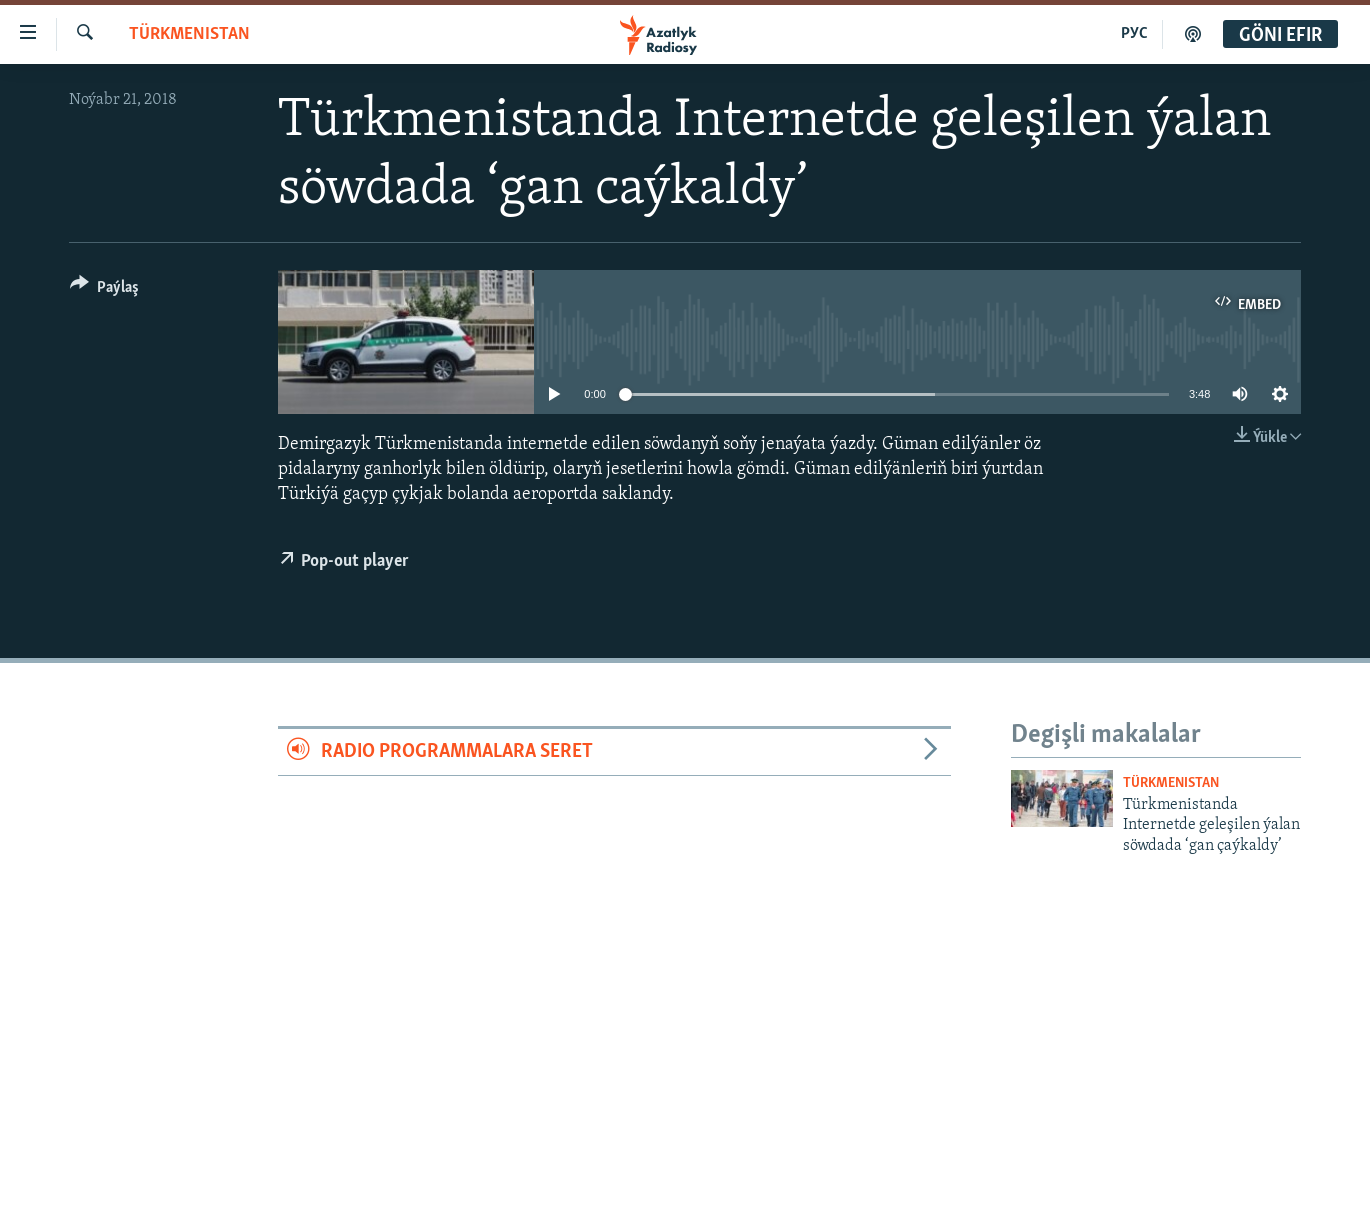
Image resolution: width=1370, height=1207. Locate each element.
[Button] (104, 290)
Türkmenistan (189, 34)
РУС (1134, 34)
